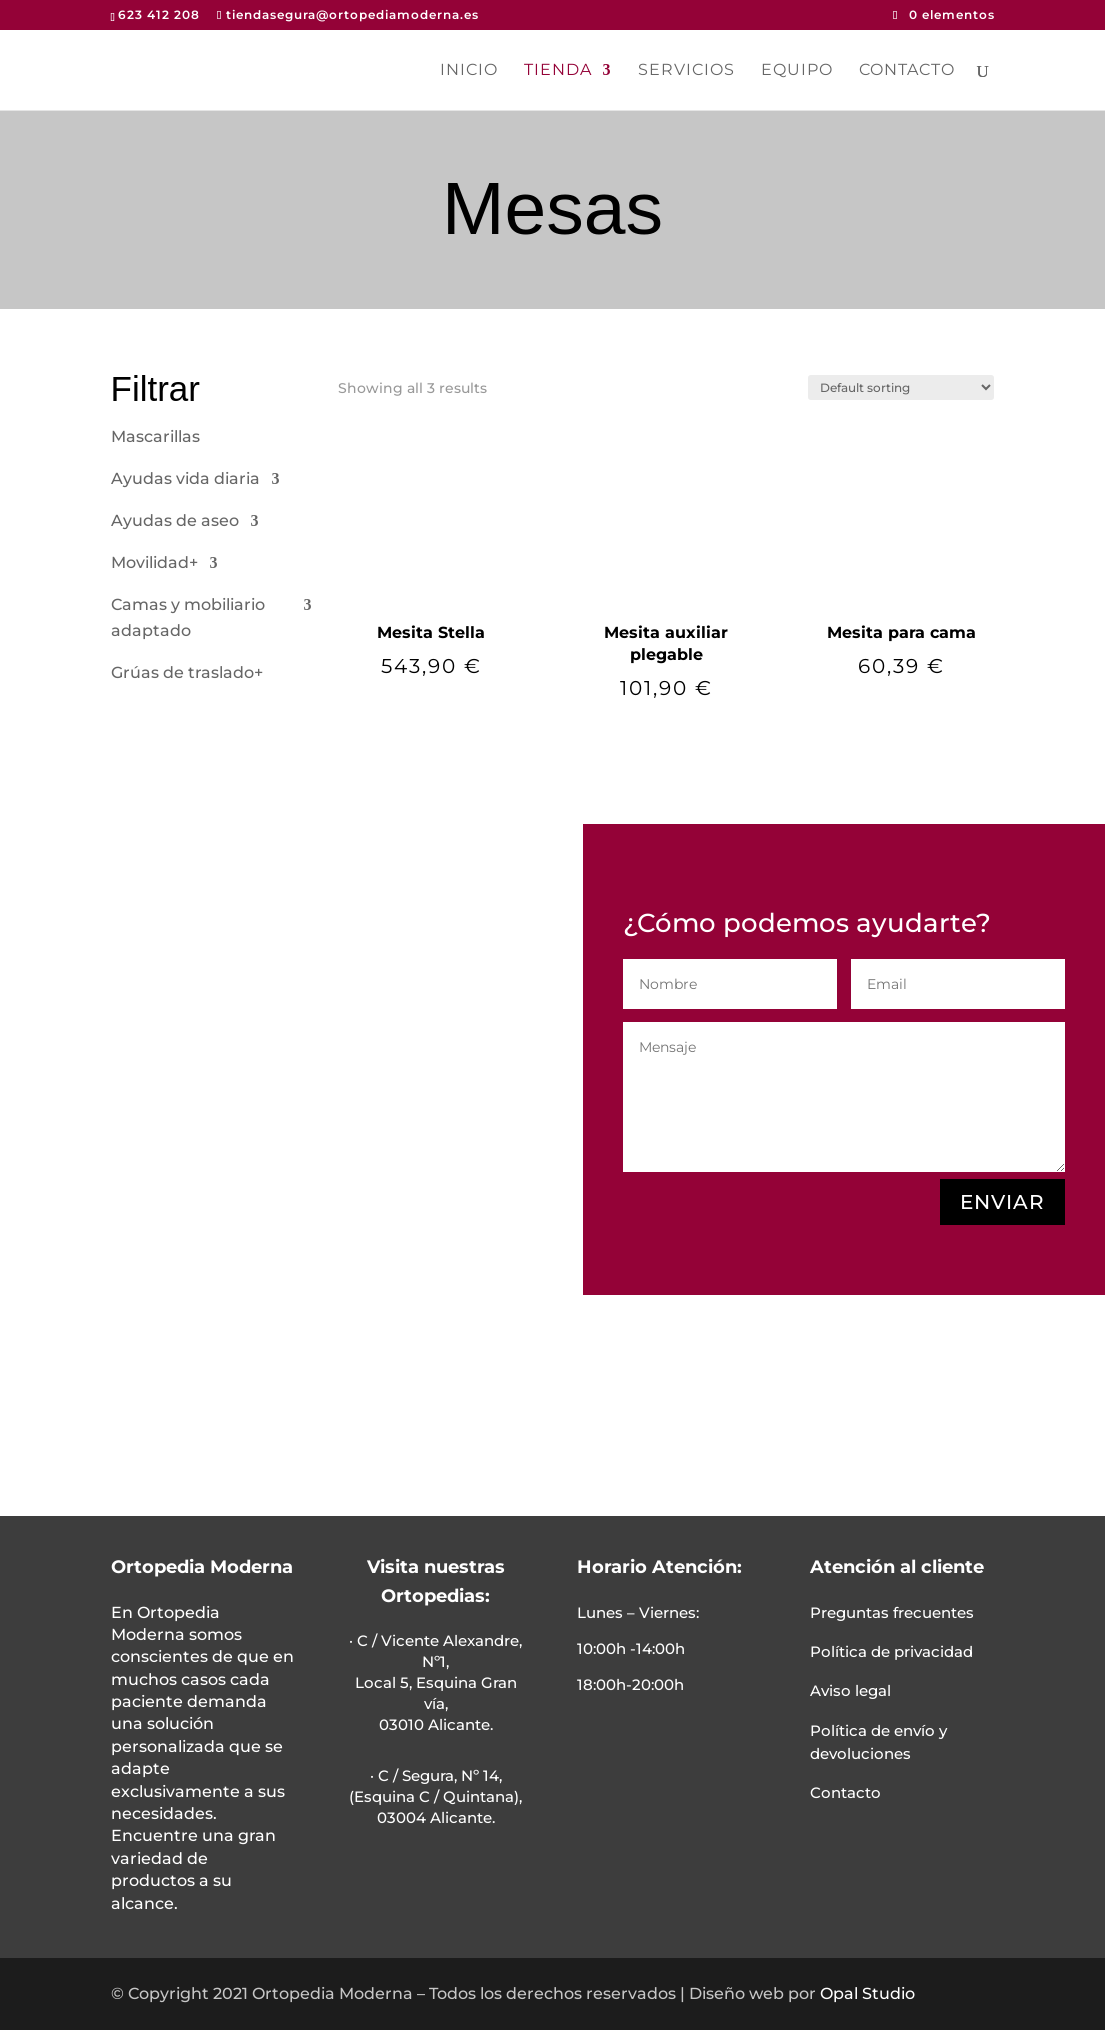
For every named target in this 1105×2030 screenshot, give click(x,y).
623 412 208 (159, 14)
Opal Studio (867, 1993)
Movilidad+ (154, 562)
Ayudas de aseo (175, 520)
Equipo (797, 71)
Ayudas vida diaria (185, 478)
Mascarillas (155, 436)
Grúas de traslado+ (187, 672)
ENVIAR (1002, 1202)
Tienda (558, 71)
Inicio (469, 71)
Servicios (686, 71)
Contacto (907, 71)
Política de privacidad (891, 1651)
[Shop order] (901, 387)
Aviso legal (850, 1690)
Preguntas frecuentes (892, 1612)
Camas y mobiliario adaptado (188, 617)
